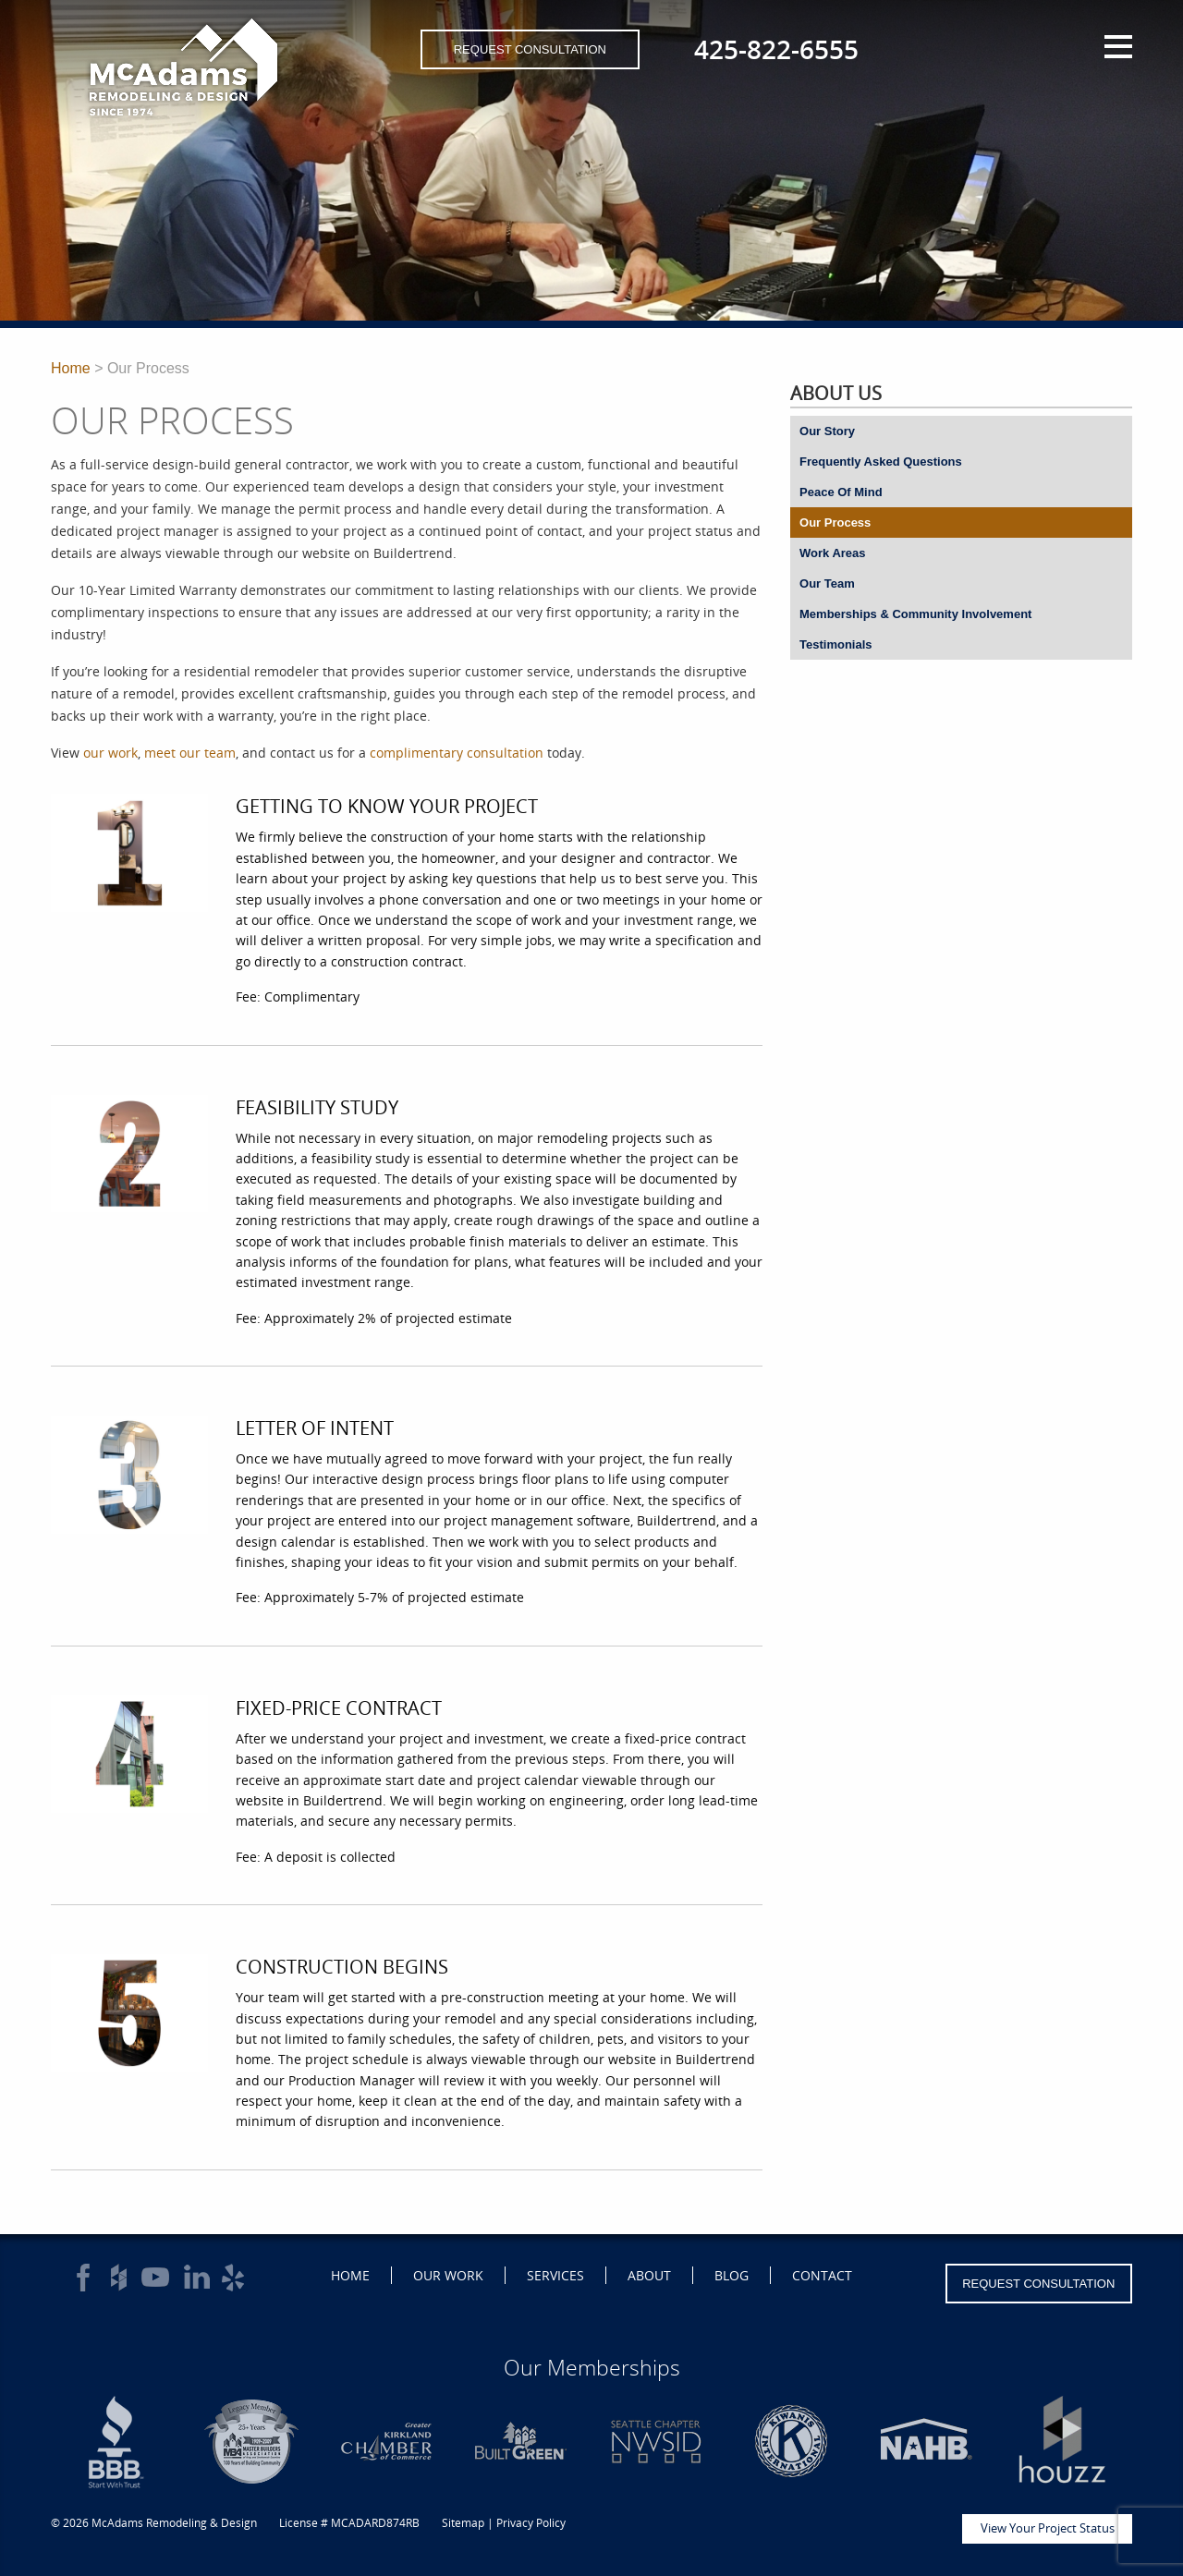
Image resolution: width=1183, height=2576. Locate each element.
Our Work (448, 2275)
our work (110, 752)
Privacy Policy (531, 2523)
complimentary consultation (456, 752)
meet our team (190, 752)
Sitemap (463, 2523)
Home (71, 368)
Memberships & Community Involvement (915, 614)
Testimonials (835, 644)
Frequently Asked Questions (880, 461)
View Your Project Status (1048, 2528)
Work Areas (832, 553)
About (649, 2275)
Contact (822, 2275)
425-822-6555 (776, 49)
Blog (731, 2275)
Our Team (827, 583)
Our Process (835, 522)
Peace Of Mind (841, 492)
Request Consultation (530, 49)
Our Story (827, 431)
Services (555, 2275)
